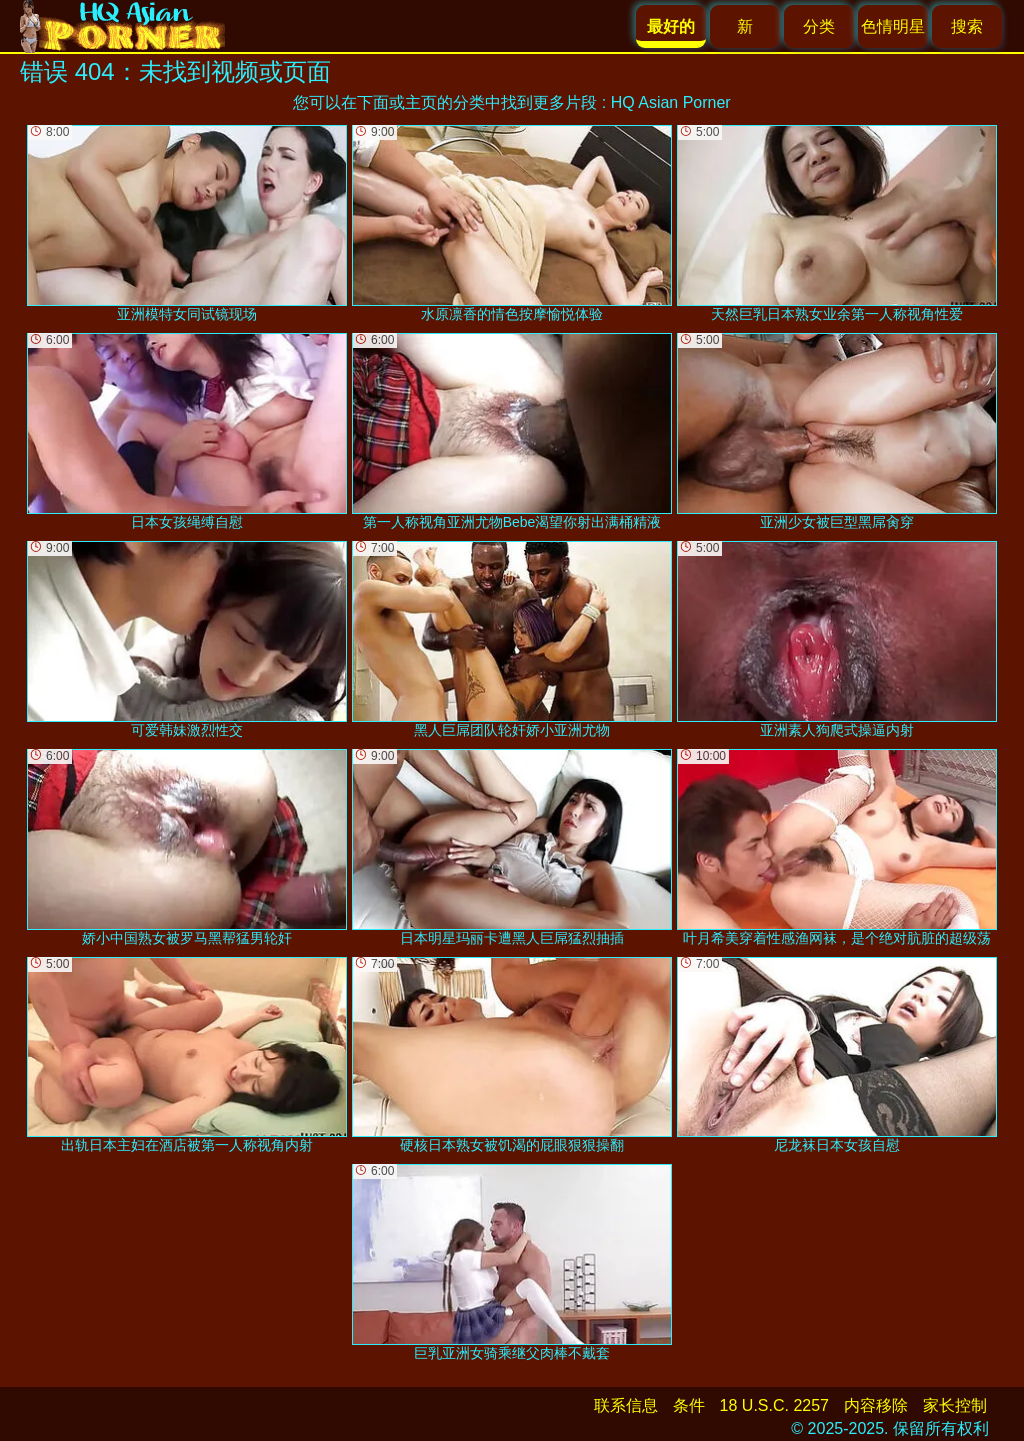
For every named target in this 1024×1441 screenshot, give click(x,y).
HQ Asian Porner (671, 102)
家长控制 (955, 1405)
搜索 (967, 26)
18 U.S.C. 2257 (774, 1405)
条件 (689, 1405)
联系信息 (626, 1405)
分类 (819, 26)
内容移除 (876, 1405)
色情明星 (893, 26)
